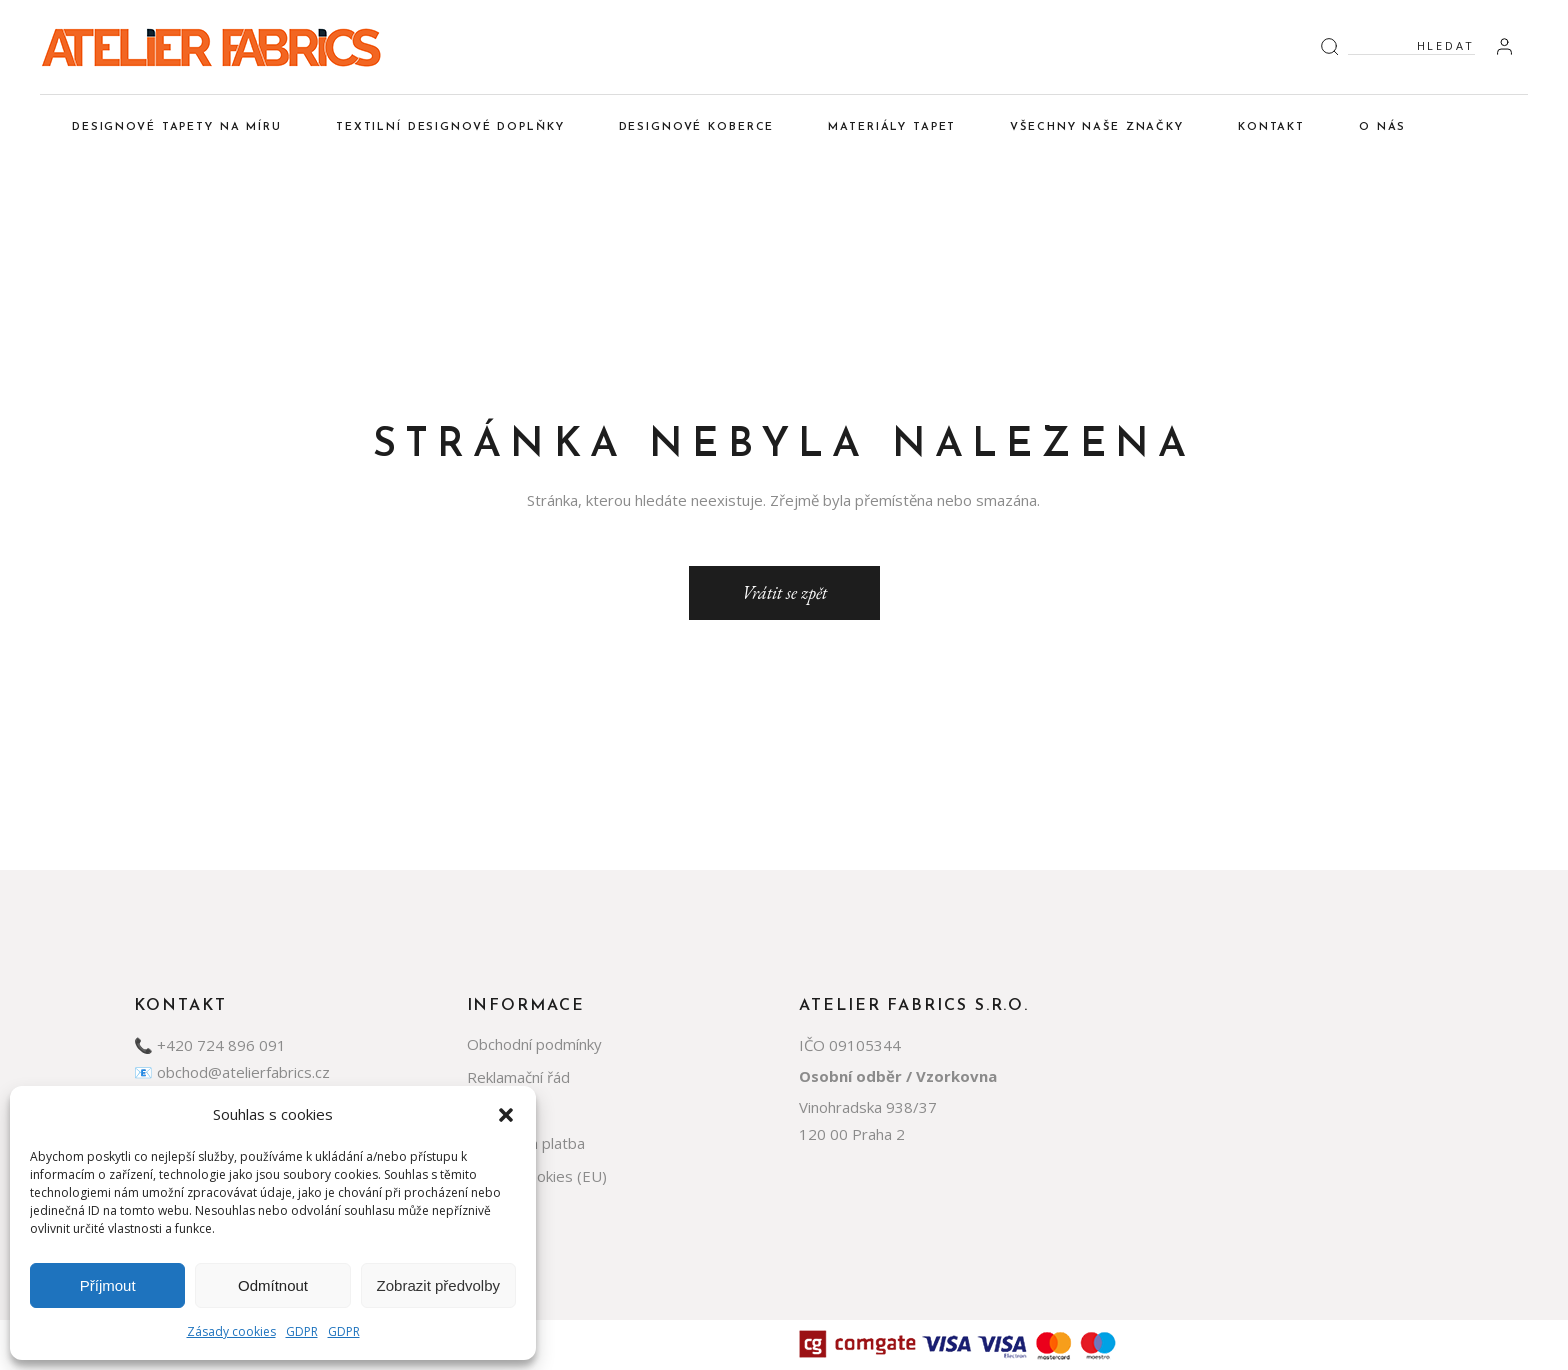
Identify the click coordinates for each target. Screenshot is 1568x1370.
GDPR (302, 1331)
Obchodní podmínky (534, 1044)
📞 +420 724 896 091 (210, 1045)
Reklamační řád (518, 1077)
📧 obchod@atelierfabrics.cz (232, 1072)
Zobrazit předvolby (438, 1285)
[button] (506, 1115)
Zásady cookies (231, 1331)
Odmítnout (273, 1285)
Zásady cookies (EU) (537, 1176)
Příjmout (108, 1285)
